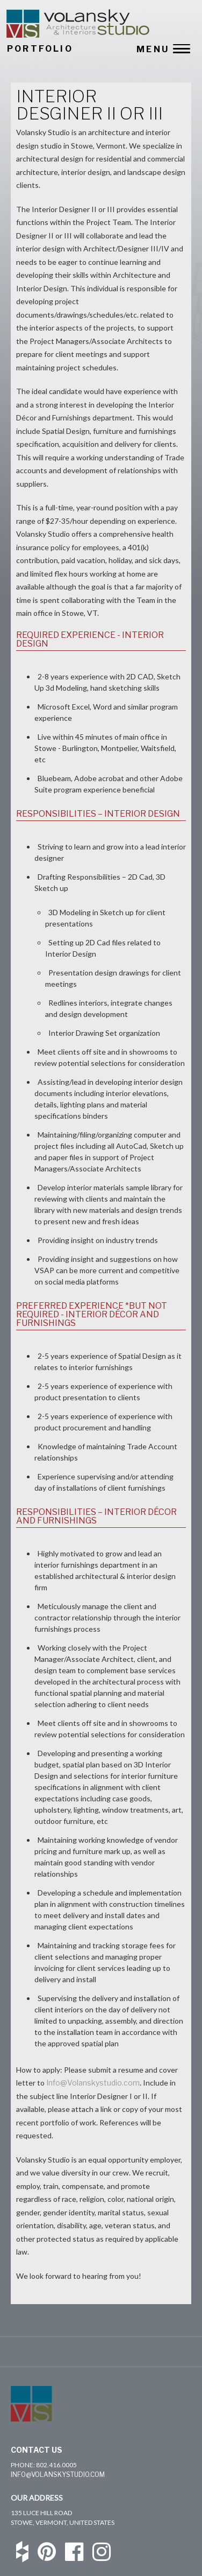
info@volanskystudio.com (58, 2474)
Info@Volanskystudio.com (93, 2082)
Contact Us (36, 2449)
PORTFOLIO (40, 49)
